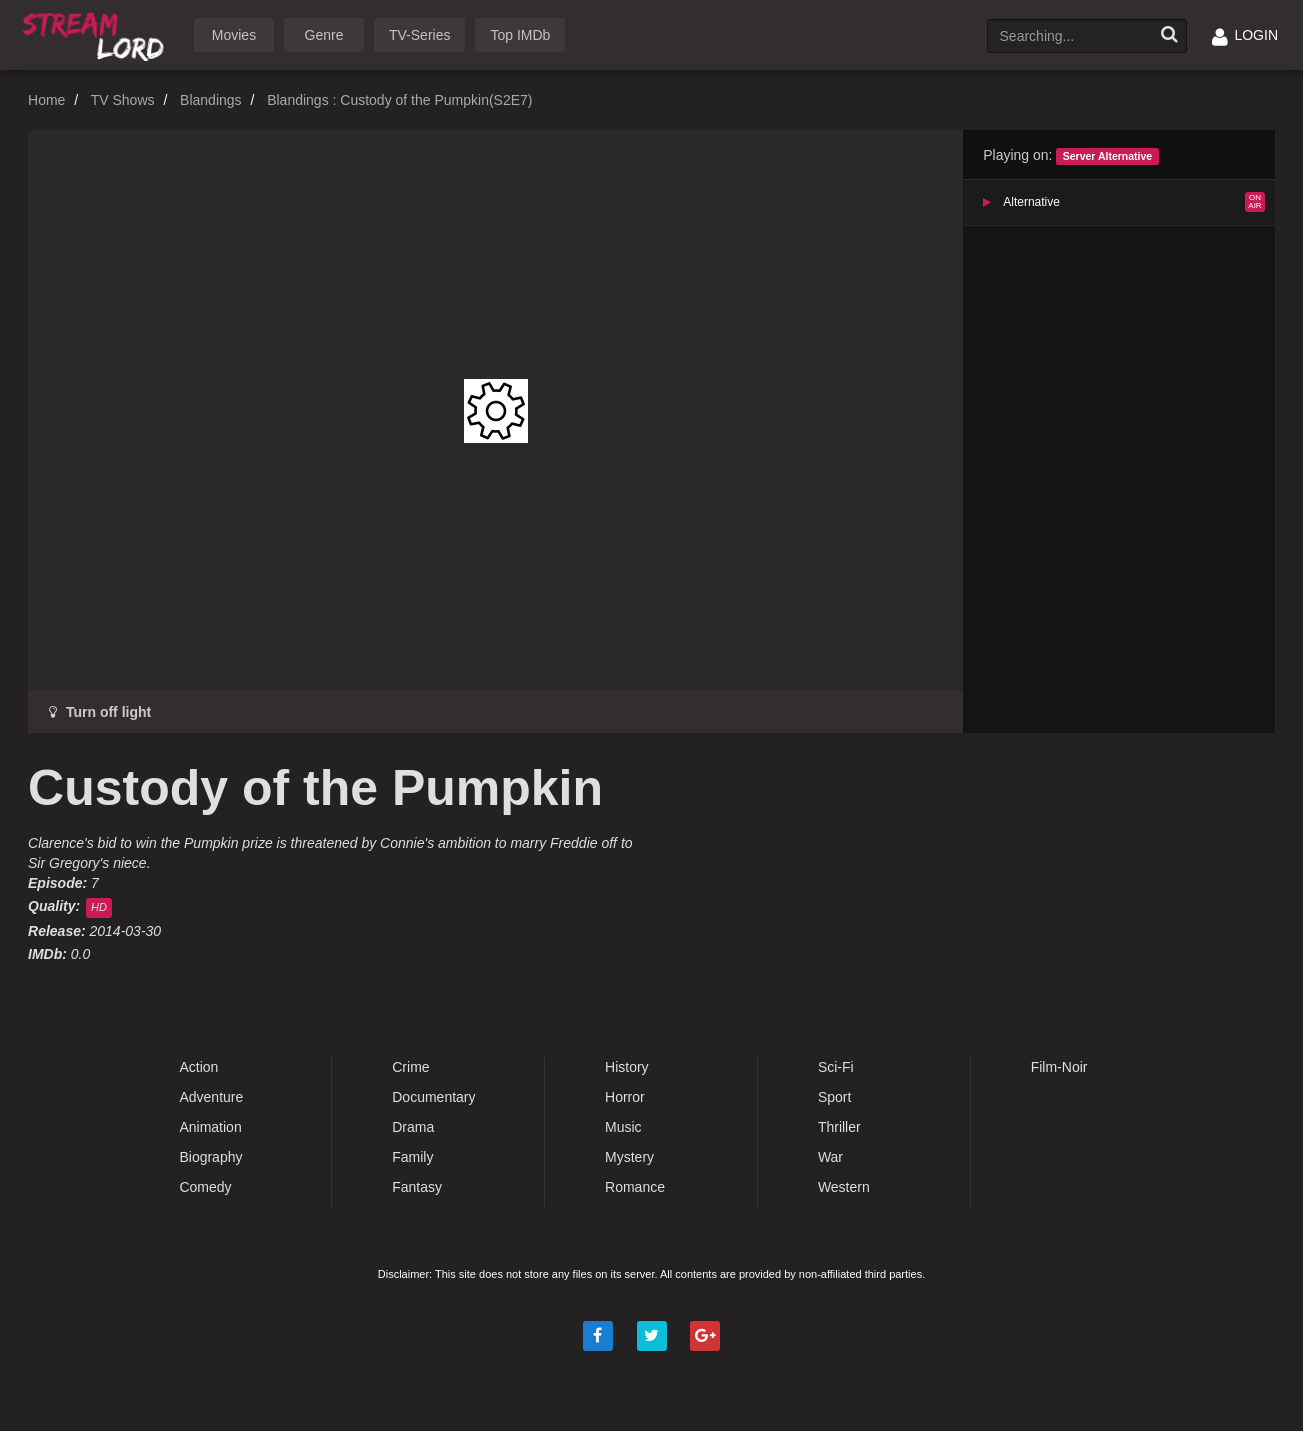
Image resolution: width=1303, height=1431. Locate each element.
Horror (625, 1097)
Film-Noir (1059, 1067)
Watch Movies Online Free (97, 33)
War (830, 1157)
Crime (410, 1067)
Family (412, 1157)
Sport (834, 1097)
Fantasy (417, 1187)
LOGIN (1245, 35)
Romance (635, 1187)
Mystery (629, 1157)
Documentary (433, 1097)
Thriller (839, 1127)
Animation (210, 1127)
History (627, 1067)
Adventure (211, 1097)
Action (198, 1067)
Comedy (205, 1187)
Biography (210, 1157)
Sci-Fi (836, 1067)
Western (844, 1187)
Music (623, 1127)
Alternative (1031, 202)
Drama (413, 1127)
